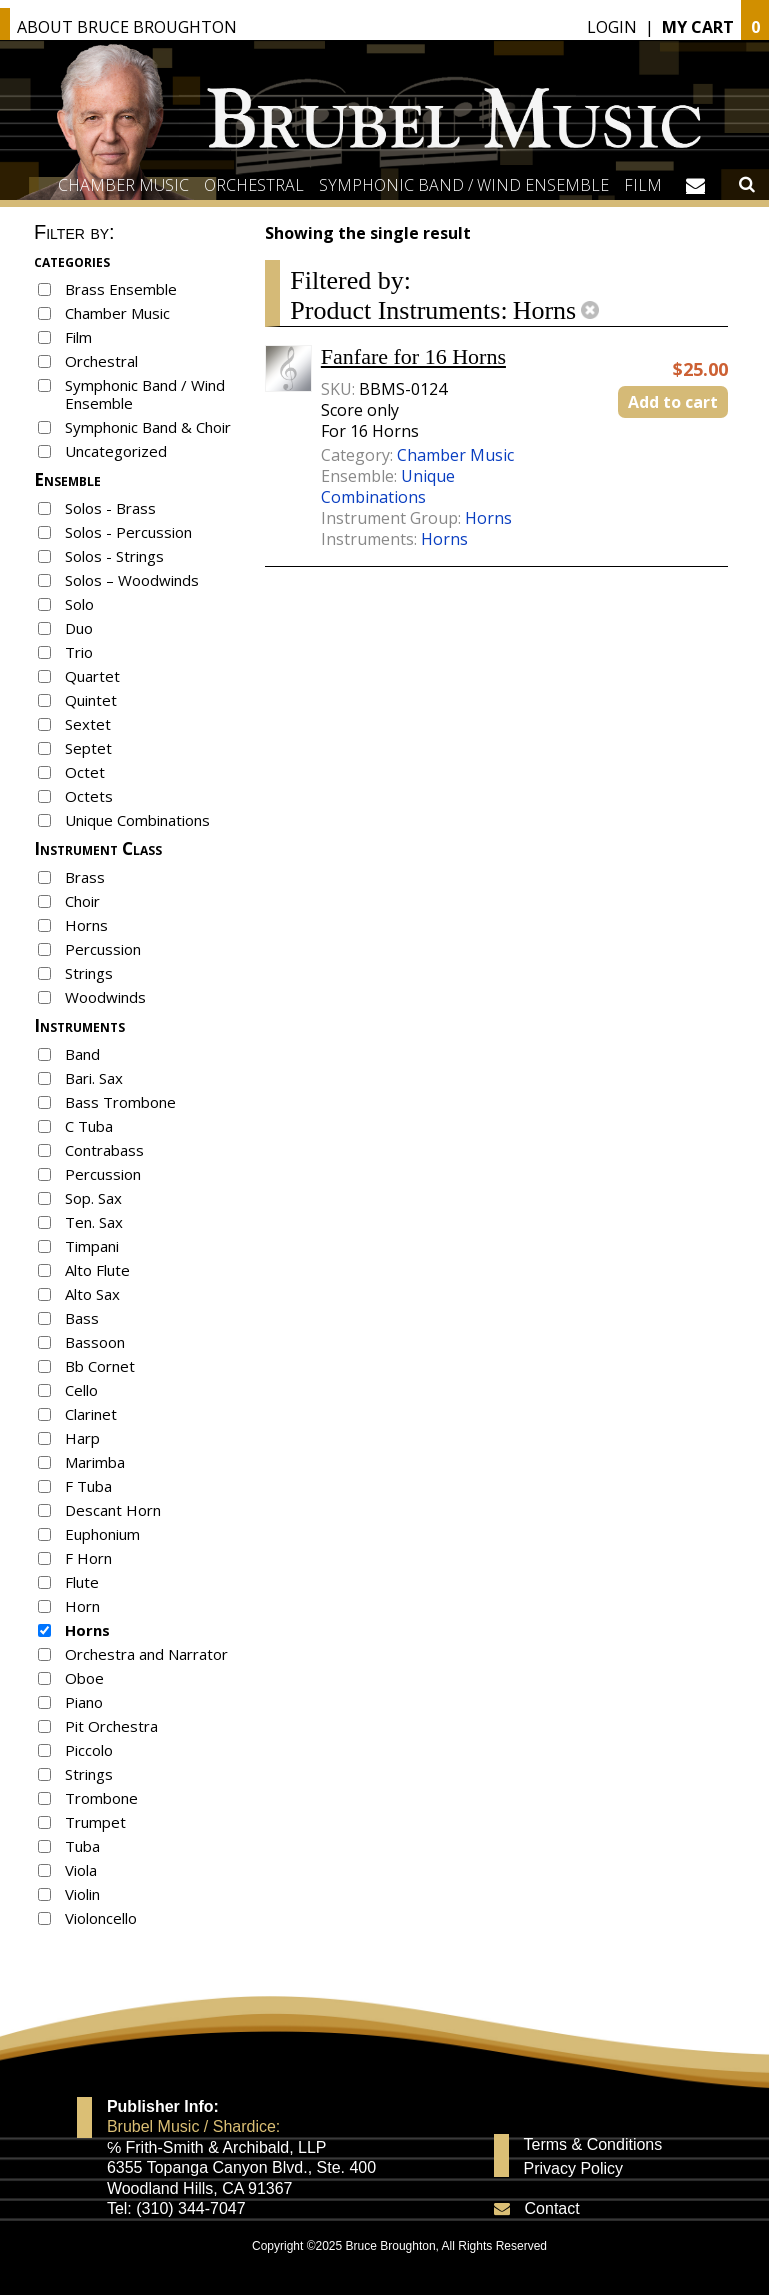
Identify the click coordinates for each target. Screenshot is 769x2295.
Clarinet (91, 1414)
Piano (84, 1702)
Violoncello (101, 1918)
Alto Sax (92, 1294)
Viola (81, 1870)
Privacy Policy (574, 2169)
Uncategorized (116, 451)
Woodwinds (105, 997)
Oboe (84, 1678)
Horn (82, 1606)
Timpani (92, 1246)
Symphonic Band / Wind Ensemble (464, 185)
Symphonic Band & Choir (148, 427)
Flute (82, 1582)
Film (643, 185)
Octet (85, 772)
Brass (85, 877)
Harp (82, 1438)
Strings (89, 973)
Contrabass (104, 1150)
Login (612, 27)
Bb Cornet (100, 1366)
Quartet (92, 676)
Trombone (101, 1798)
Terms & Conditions (593, 2145)
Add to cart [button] (673, 402)
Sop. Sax (93, 1198)
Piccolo (89, 1750)
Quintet (91, 700)
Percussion (103, 949)
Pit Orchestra (111, 1726)
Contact (552, 2208)
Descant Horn (113, 1510)
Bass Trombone (120, 1102)
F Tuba (88, 1486)
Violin (82, 1894)
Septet (88, 748)
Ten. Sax (94, 1222)
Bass (82, 1318)
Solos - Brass (110, 508)
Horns (86, 925)
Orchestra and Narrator (146, 1654)
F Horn (88, 1558)
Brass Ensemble (121, 289)
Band (82, 1054)
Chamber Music (123, 185)
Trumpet (95, 1822)
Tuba (82, 1846)
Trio (79, 652)
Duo (79, 628)
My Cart (698, 27)
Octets (89, 796)
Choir (82, 901)
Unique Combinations (137, 820)
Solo (79, 604)
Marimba (95, 1462)
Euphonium (102, 1534)
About (127, 27)
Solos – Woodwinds (132, 580)
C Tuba (89, 1126)
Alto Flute (97, 1270)
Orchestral (254, 185)
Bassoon (95, 1342)
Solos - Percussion (128, 532)
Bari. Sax (94, 1078)
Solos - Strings (114, 556)
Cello (81, 1390)
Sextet (88, 724)
